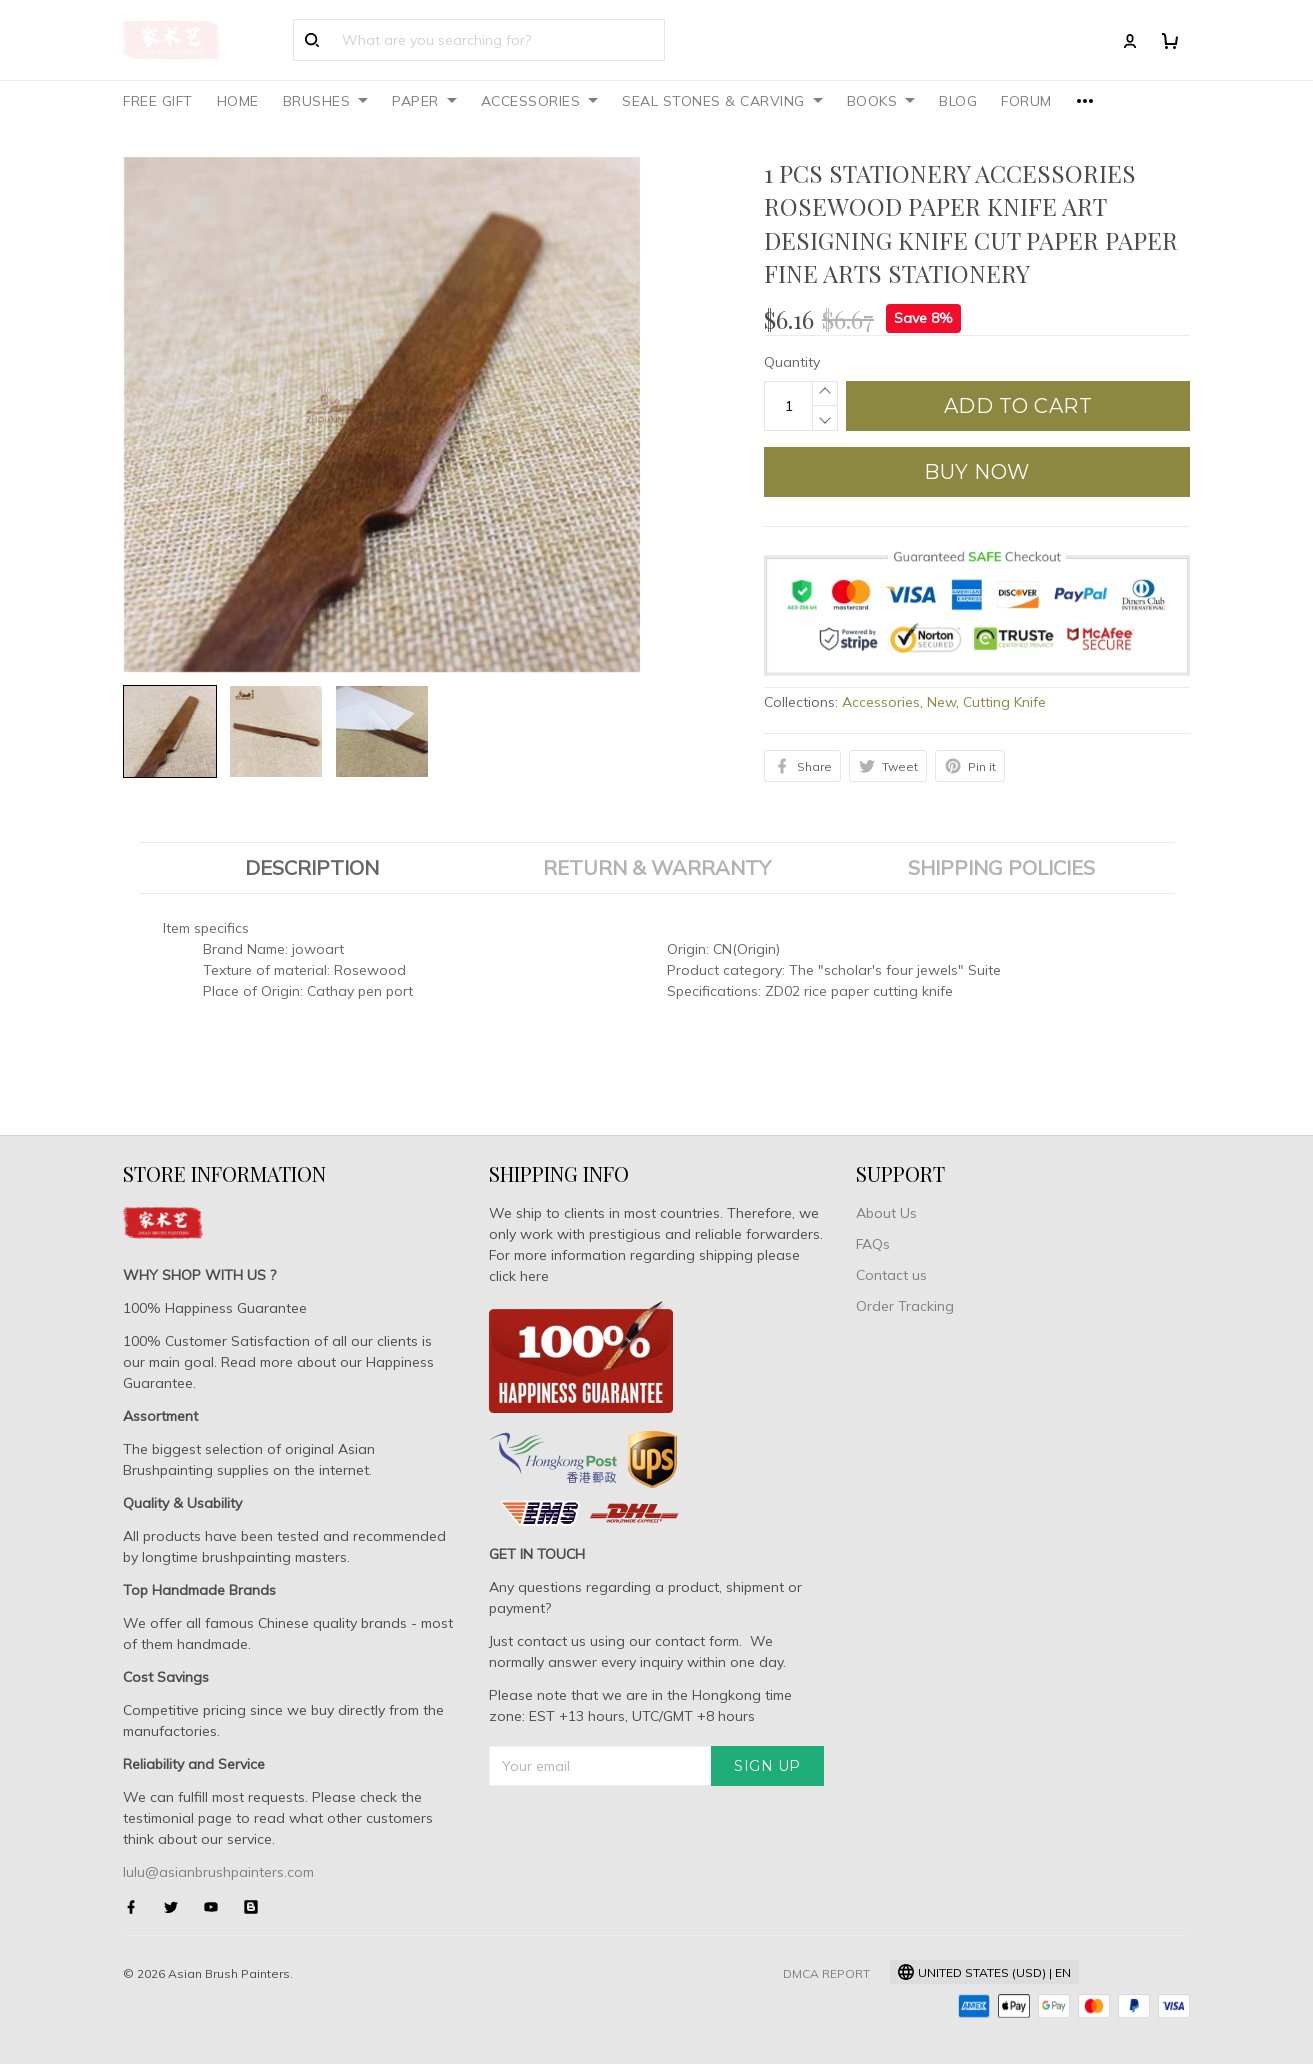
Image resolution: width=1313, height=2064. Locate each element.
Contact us (891, 1275)
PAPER (424, 101)
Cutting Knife (1004, 702)
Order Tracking (905, 1306)
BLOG (958, 101)
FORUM (1026, 101)
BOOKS (881, 101)
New (941, 702)
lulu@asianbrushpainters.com (218, 1872)
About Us (886, 1213)
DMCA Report (826, 1973)
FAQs (873, 1244)
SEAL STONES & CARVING (722, 101)
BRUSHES (326, 101)
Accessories (881, 702)
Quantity (792, 362)
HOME (238, 101)
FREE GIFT (158, 101)
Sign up (767, 1766)
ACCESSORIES (540, 101)
